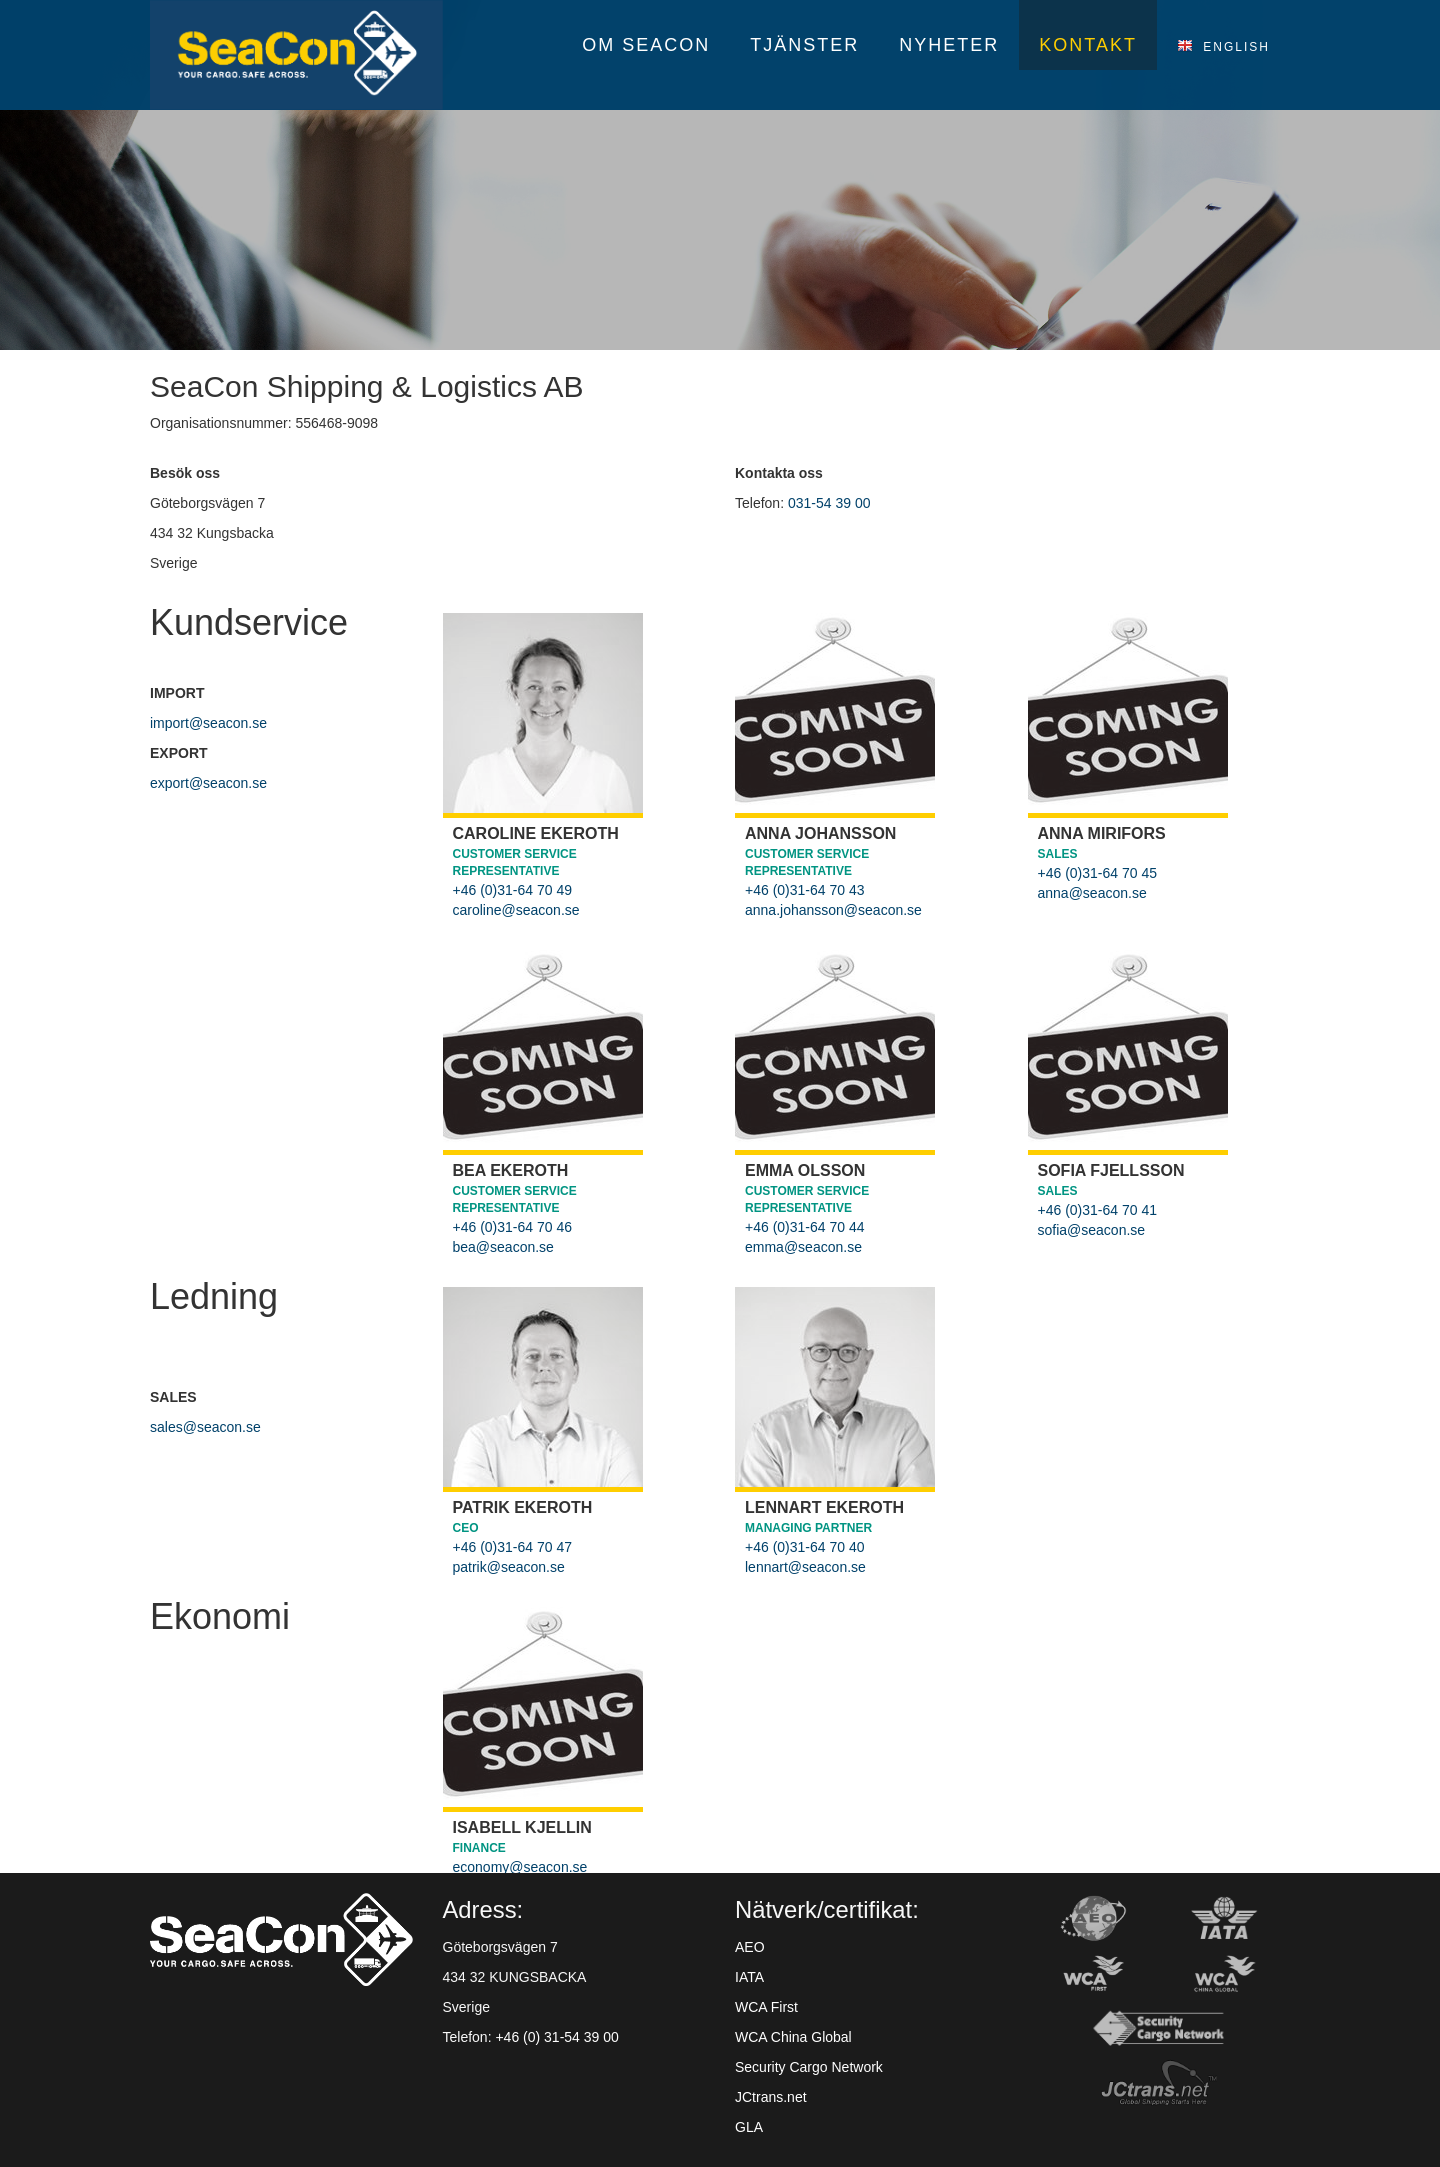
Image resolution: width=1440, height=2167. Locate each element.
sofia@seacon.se (1092, 1230)
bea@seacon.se (503, 1247)
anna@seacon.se (1092, 893)
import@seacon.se (208, 723)
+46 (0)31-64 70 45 (1097, 873)
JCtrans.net (771, 2097)
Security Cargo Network (809, 2067)
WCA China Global (793, 2037)
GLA (749, 2127)
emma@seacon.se (803, 1247)
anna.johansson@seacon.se (833, 910)
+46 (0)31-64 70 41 (1097, 1210)
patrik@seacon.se (509, 1567)
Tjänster (804, 45)
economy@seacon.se (520, 1867)
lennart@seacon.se (805, 1567)
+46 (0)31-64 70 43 (804, 890)
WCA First (766, 2007)
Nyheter (949, 45)
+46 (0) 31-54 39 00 (556, 2037)
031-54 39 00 (829, 503)
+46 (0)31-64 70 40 (804, 1547)
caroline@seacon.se (516, 910)
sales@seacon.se (205, 1427)
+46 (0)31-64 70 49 (512, 890)
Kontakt (1088, 45)
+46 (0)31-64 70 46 (512, 1227)
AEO (750, 1947)
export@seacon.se (208, 783)
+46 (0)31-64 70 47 (512, 1547)
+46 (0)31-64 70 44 (804, 1227)
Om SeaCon (646, 45)
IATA (749, 1977)
